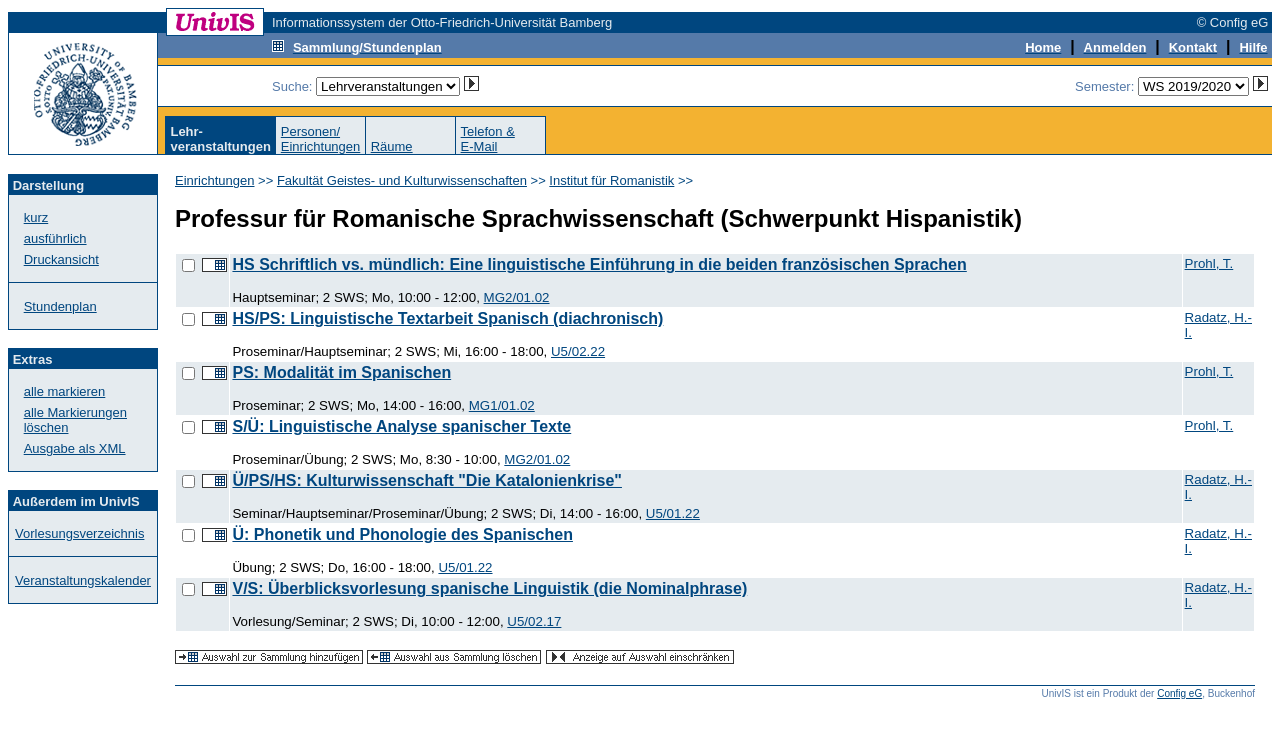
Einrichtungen (215, 180)
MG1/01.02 (502, 405)
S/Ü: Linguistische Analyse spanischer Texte (401, 426)
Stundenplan (60, 306)
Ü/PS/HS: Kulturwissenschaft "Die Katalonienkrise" (427, 480)
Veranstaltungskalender (83, 580)
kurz (36, 217)
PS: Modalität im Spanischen (341, 372)
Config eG (1179, 693)
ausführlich (55, 238)
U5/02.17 (534, 621)
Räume (392, 146)
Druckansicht (61, 259)
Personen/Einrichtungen (321, 139)
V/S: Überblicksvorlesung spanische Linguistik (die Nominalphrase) (489, 588)
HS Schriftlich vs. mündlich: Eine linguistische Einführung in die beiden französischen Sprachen (599, 264)
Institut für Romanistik (611, 180)
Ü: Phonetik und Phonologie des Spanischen (402, 534)
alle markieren (65, 391)
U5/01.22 (673, 513)
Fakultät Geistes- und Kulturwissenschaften (402, 180)
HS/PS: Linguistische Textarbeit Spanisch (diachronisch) (447, 318)
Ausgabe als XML (75, 448)
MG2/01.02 (517, 297)
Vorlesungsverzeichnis (79, 533)
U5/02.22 (578, 351)
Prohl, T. (1209, 263)
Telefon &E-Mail (488, 139)
